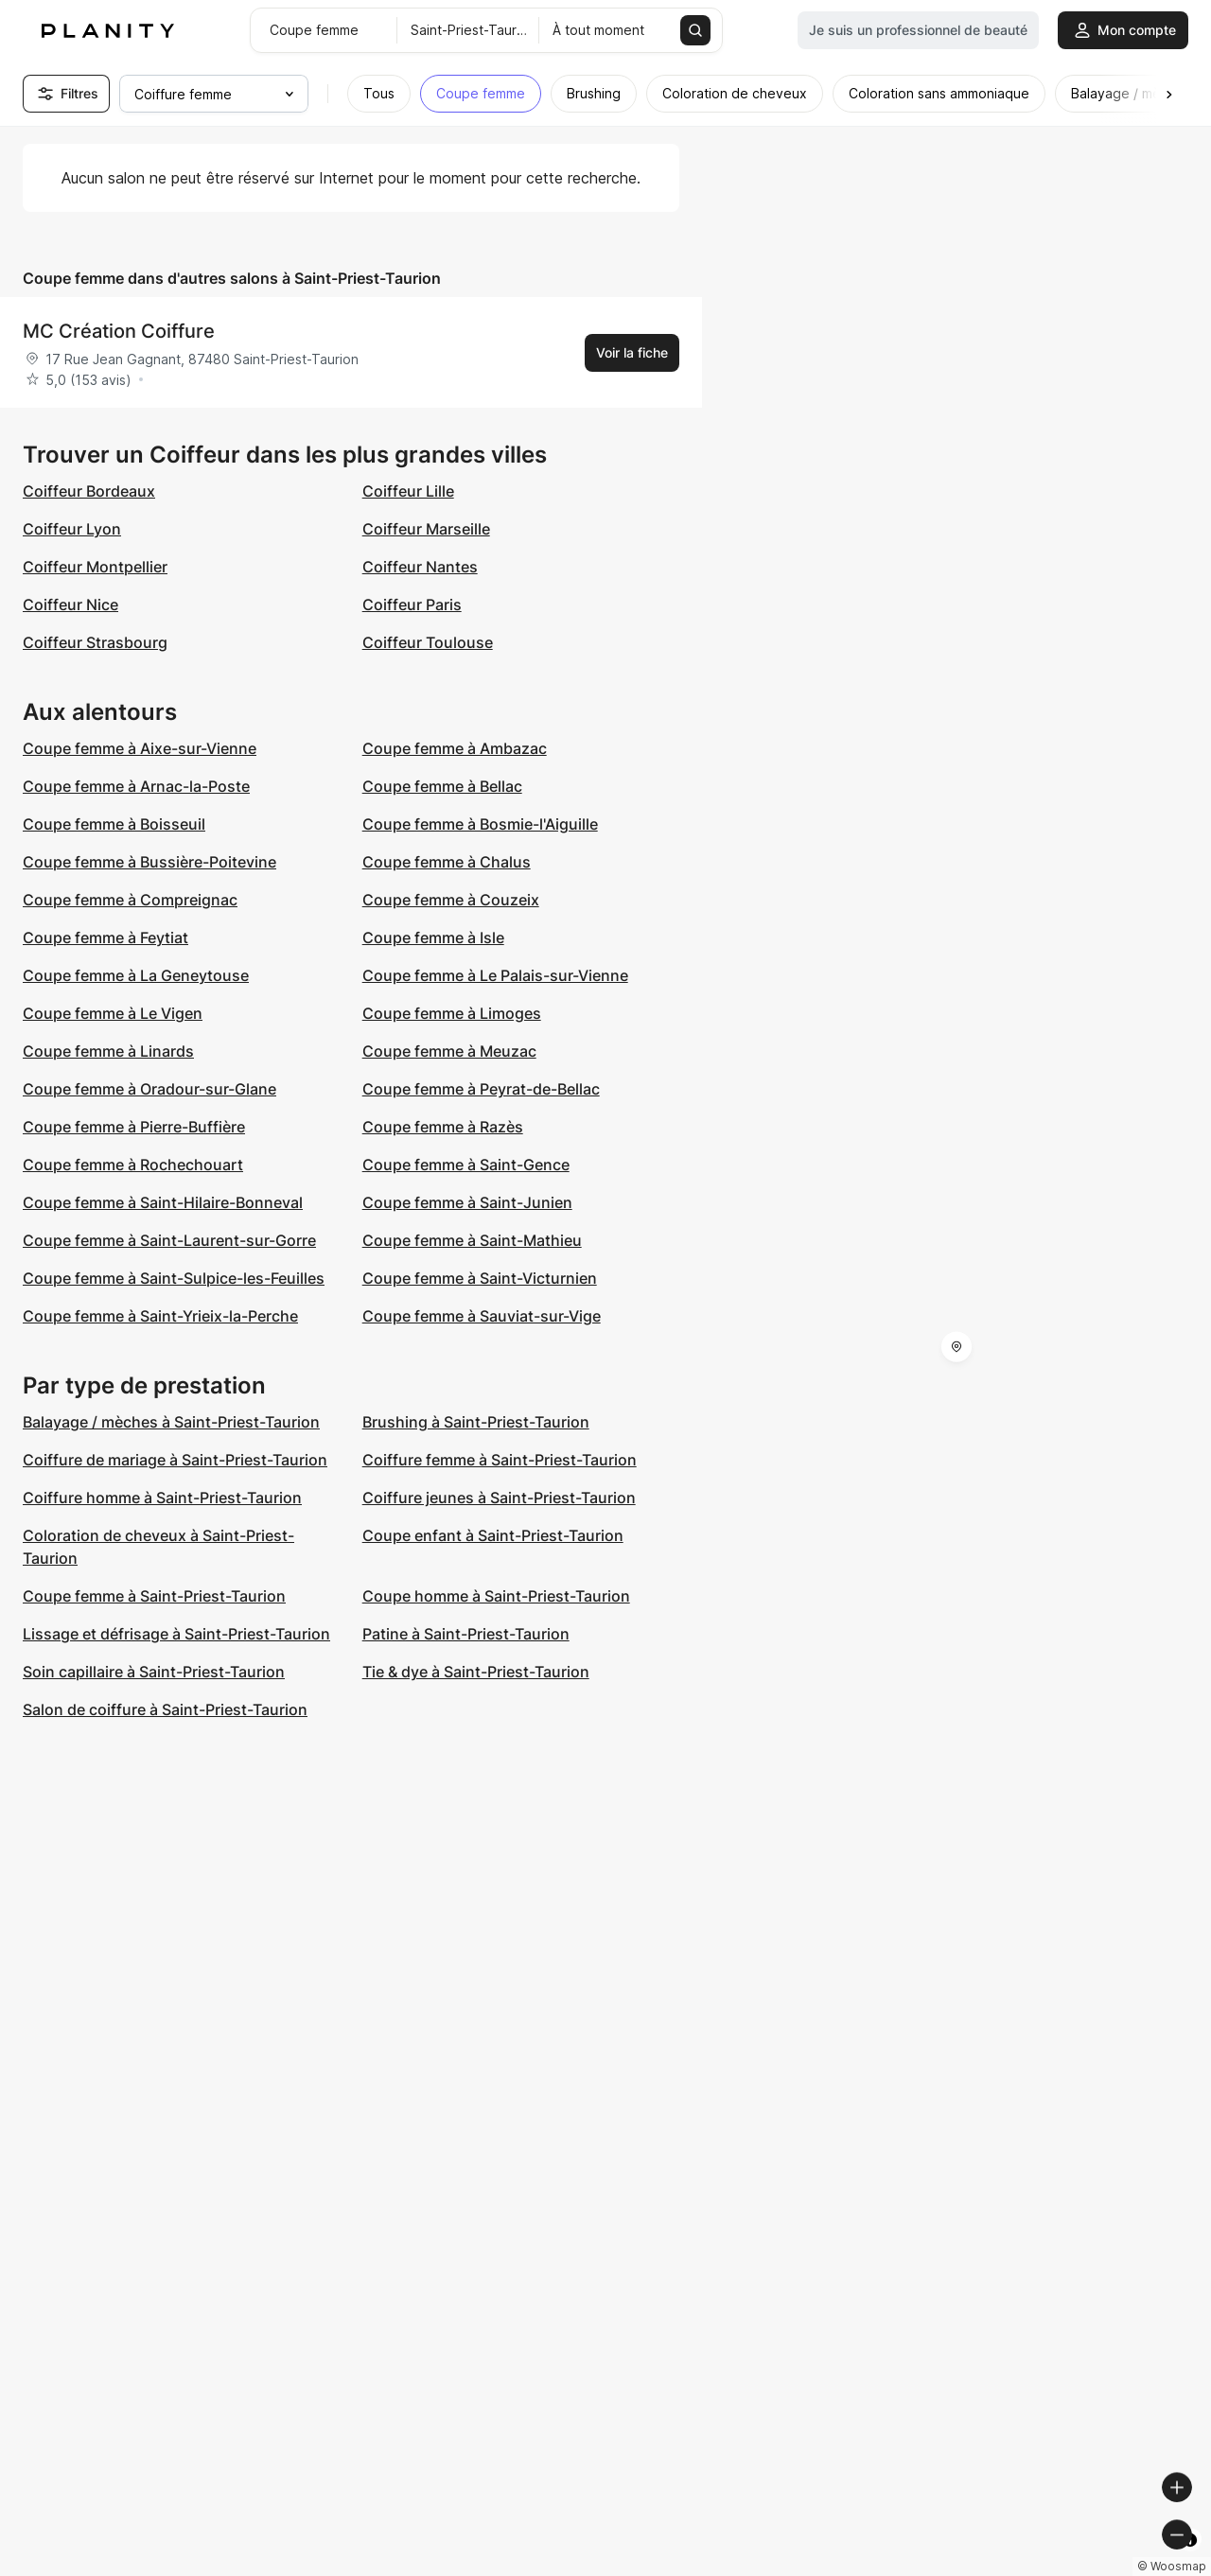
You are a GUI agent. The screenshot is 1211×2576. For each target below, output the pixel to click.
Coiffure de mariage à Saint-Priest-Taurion (175, 1459)
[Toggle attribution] (1190, 2559)
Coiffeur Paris (412, 604)
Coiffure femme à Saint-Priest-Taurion (499, 1459)
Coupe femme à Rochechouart (133, 1164)
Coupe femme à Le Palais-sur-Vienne (495, 975)
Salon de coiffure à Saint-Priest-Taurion (165, 1709)
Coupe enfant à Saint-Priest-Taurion (492, 1535)
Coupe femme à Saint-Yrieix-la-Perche (160, 1315)
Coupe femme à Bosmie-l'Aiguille (480, 824)
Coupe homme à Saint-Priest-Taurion (496, 1595)
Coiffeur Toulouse (427, 642)
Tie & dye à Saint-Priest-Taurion (475, 1671)
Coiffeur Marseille (426, 528)
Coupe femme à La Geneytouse (136, 975)
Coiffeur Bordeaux (89, 491)
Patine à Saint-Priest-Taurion (466, 1633)
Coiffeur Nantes (420, 566)
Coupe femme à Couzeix (450, 899)
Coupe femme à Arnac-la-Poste (136, 786)
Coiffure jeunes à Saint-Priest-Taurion (499, 1497)
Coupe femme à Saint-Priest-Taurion (154, 1595)
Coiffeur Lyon (72, 528)
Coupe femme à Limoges (451, 1013)
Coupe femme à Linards (108, 1051)
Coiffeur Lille (408, 491)
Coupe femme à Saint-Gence (466, 1164)
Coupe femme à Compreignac (130, 899)
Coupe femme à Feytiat (105, 937)
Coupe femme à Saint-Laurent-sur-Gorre (169, 1240)
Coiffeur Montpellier (95, 566)
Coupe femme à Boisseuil (114, 824)
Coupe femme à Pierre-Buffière (134, 1126)
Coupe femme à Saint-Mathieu (472, 1240)
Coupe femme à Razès (442, 1126)
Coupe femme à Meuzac (449, 1051)
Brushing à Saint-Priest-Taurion (475, 1421)
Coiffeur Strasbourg (95, 642)
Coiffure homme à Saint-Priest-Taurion (162, 1497)
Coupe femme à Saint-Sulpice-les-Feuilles (174, 1278)
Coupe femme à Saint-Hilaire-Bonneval (163, 1202)
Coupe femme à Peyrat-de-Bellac (481, 1088)
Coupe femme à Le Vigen (112, 1013)
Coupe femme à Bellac (442, 786)
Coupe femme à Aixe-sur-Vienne (139, 748)
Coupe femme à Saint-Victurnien (479, 1278)
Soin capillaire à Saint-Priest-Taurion (154, 1671)
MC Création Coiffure (119, 331)
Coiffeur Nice (70, 604)
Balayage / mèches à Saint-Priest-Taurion (171, 1421)
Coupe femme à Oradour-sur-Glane (149, 1088)
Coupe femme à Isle (433, 937)
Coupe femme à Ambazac (454, 748)
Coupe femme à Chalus (446, 861)
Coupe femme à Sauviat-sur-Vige (481, 1315)
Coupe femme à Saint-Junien (467, 1202)
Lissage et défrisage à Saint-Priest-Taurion (176, 1633)
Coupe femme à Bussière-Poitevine (149, 861)
